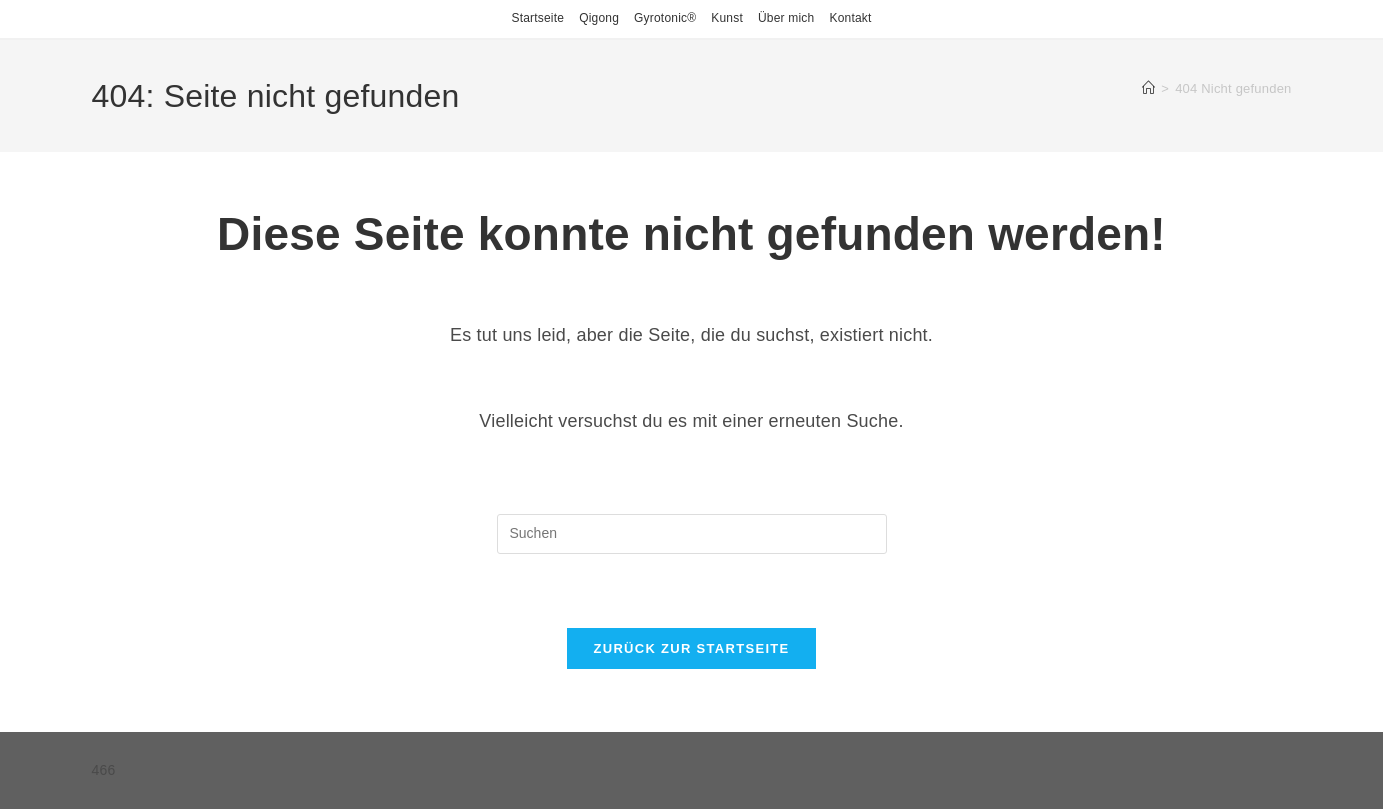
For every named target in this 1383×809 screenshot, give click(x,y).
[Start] (1148, 88)
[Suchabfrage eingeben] (692, 534)
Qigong (599, 18)
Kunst (727, 18)
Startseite (537, 18)
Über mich (786, 18)
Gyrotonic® (665, 18)
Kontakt (850, 18)
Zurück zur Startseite (691, 648)
